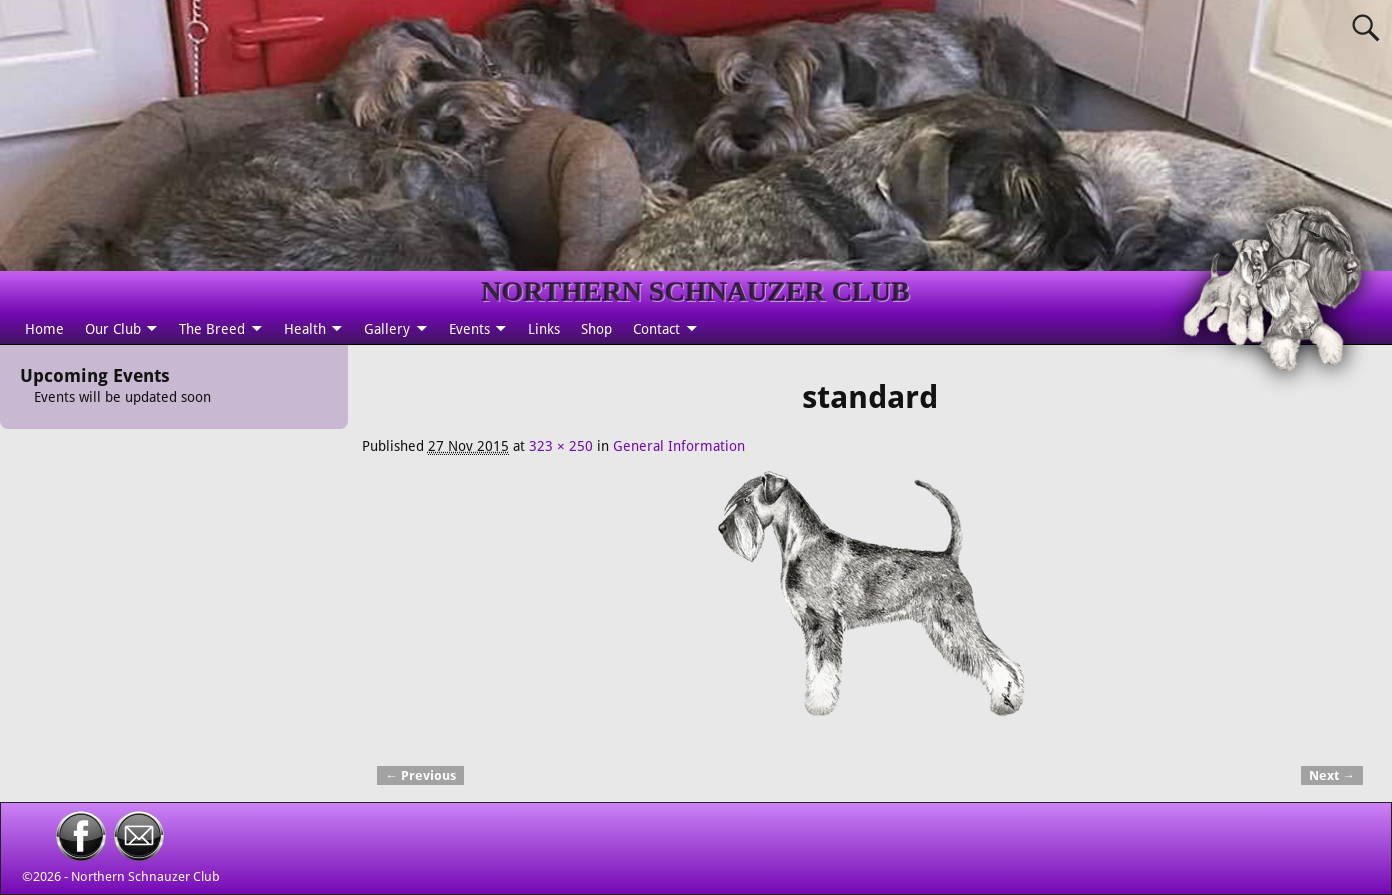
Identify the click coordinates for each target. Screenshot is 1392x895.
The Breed (212, 329)
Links (544, 329)
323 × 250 (561, 446)
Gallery (387, 329)
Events (469, 329)
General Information (679, 446)
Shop (596, 329)
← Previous (420, 775)
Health (305, 329)
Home (44, 329)
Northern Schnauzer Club (145, 876)
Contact (656, 329)
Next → (1332, 775)
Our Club (113, 329)
